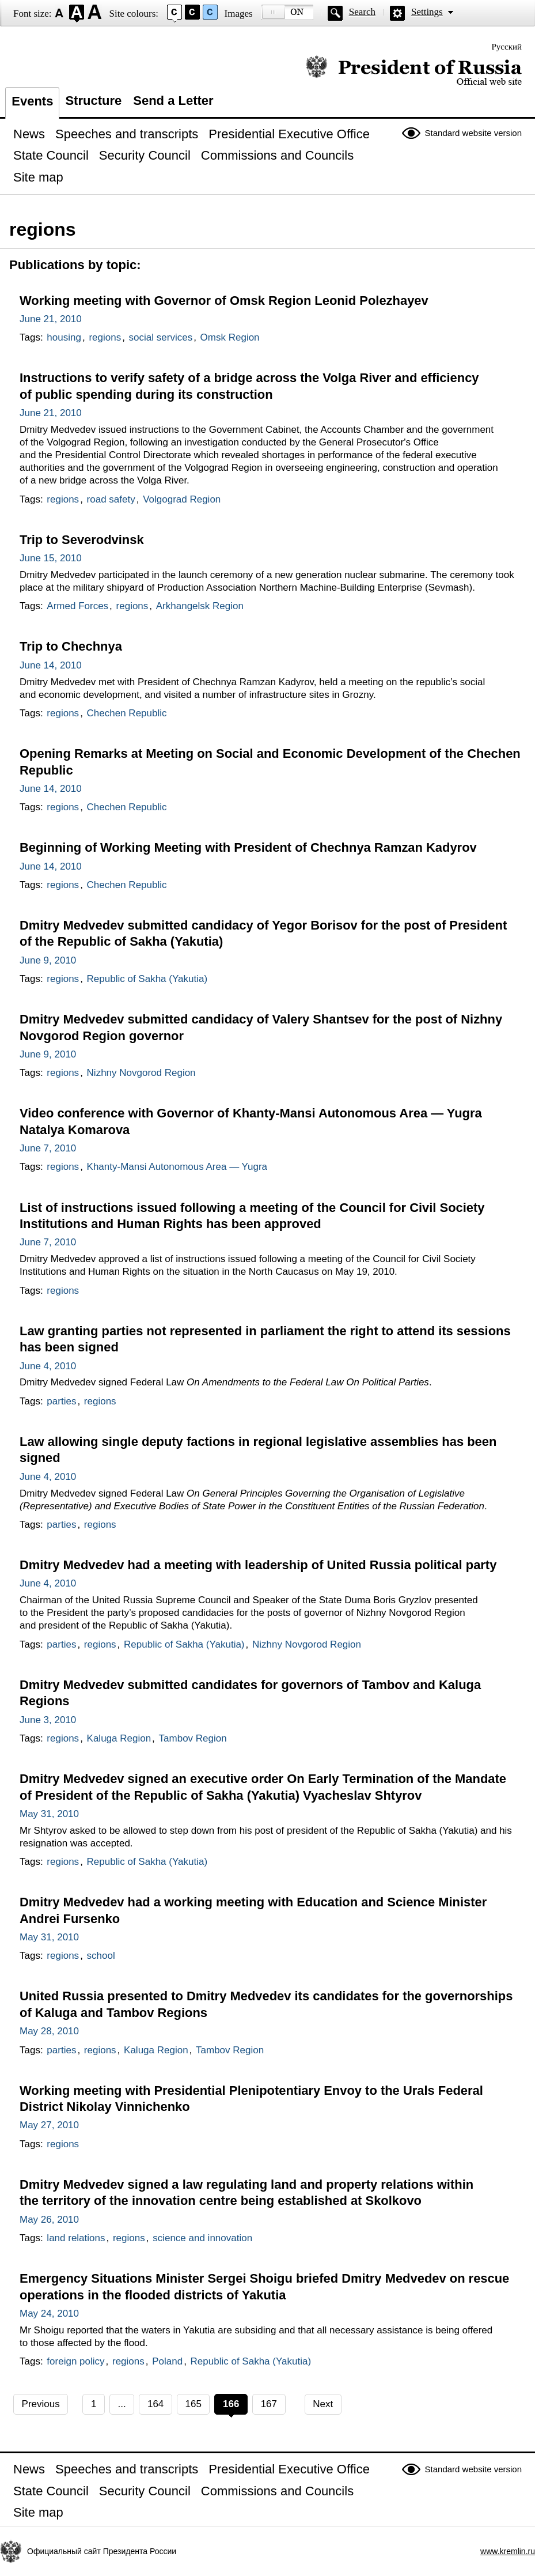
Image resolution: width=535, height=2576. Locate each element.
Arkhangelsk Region (200, 605)
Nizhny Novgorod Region (141, 1072)
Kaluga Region (119, 1738)
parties (61, 1401)
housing (64, 337)
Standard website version (473, 133)
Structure (93, 100)
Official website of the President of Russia (414, 70)
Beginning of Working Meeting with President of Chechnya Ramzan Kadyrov (248, 847)
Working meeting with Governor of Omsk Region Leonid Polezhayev (224, 300)
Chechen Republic (127, 713)
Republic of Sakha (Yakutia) (147, 978)
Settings (427, 11)
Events (32, 101)
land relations (76, 2238)
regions (105, 337)
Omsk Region (230, 337)
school (101, 1955)
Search (362, 11)
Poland (167, 2361)
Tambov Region (193, 1738)
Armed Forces (77, 605)
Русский (507, 46)
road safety (111, 499)
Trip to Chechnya (71, 646)
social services (161, 337)
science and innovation (202, 2238)
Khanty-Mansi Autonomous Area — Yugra (177, 1166)
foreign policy (75, 2361)
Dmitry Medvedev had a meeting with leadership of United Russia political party (258, 1565)
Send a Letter (173, 100)
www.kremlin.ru (507, 2551)
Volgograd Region (182, 499)
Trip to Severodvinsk (82, 539)
